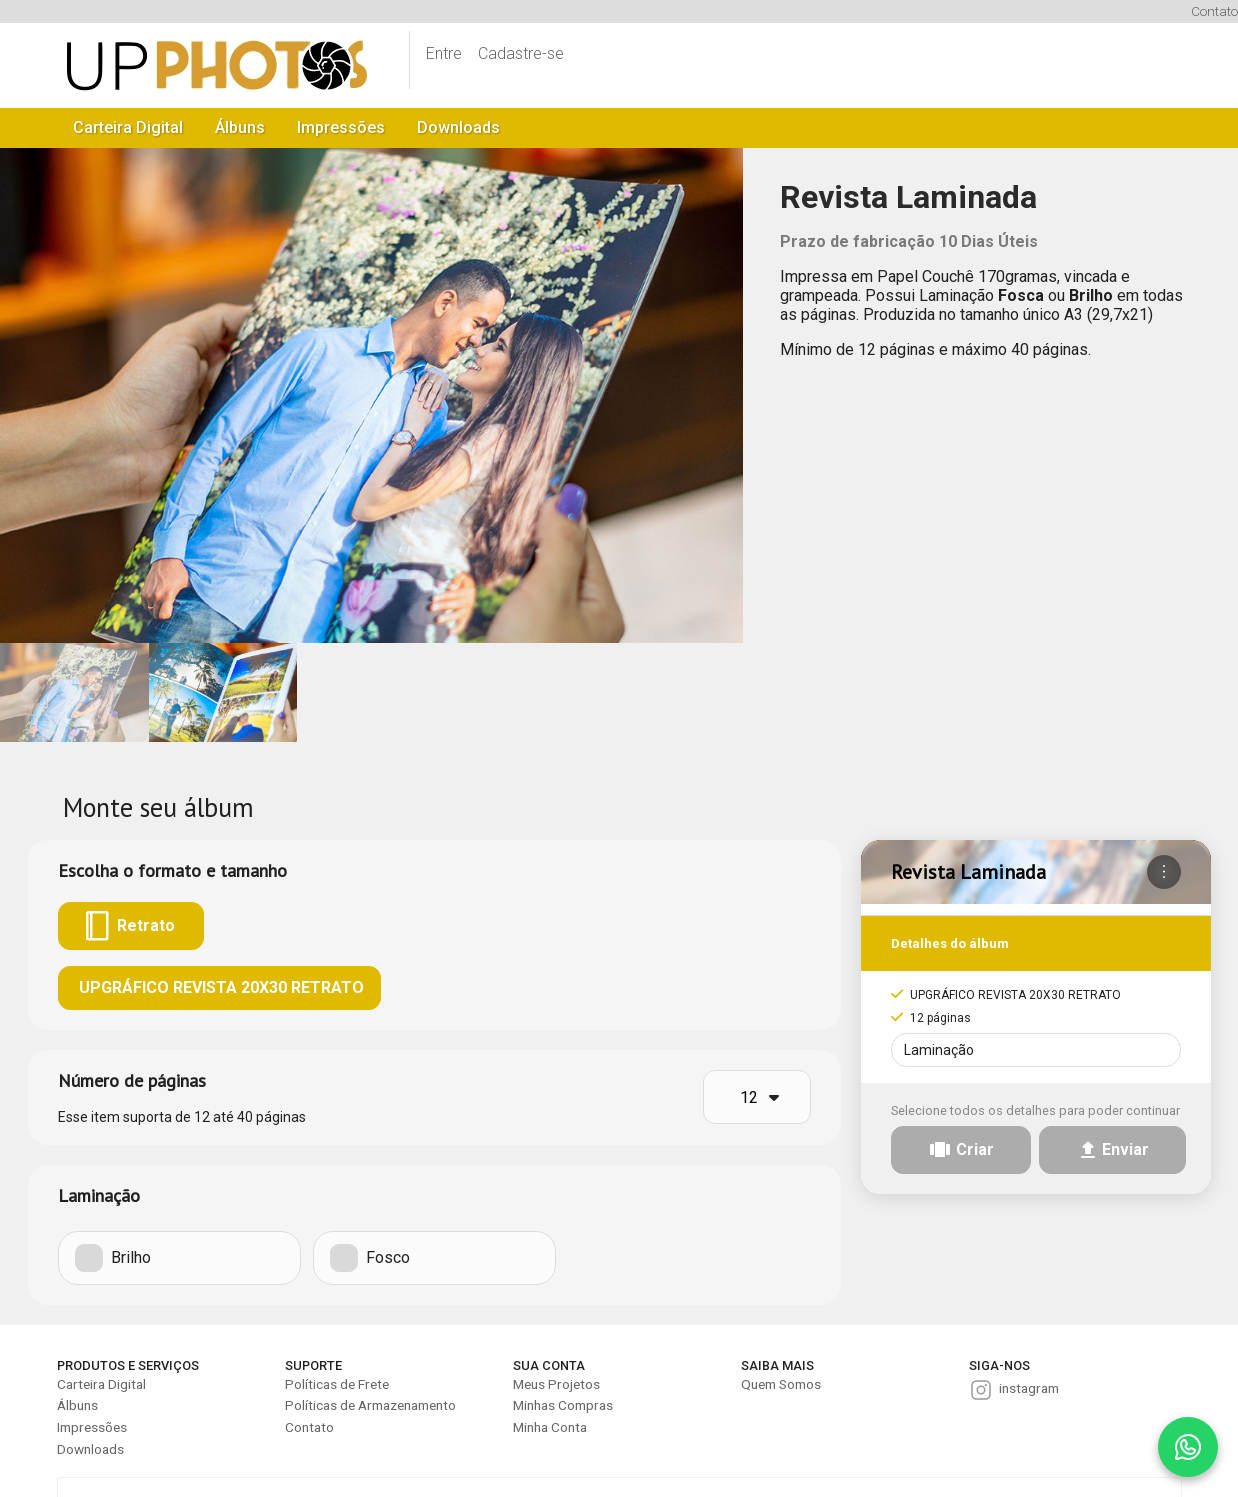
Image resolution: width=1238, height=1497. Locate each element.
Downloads (458, 127)
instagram (1029, 1388)
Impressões (341, 127)
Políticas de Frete (337, 1384)
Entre (444, 53)
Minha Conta (550, 1427)
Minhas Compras (563, 1405)
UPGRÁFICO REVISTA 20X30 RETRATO (219, 987)
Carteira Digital (128, 127)
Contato (1214, 11)
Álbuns (240, 127)
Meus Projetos (556, 1384)
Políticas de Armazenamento (370, 1405)
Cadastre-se (521, 53)
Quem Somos (781, 1384)
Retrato (130, 926)
